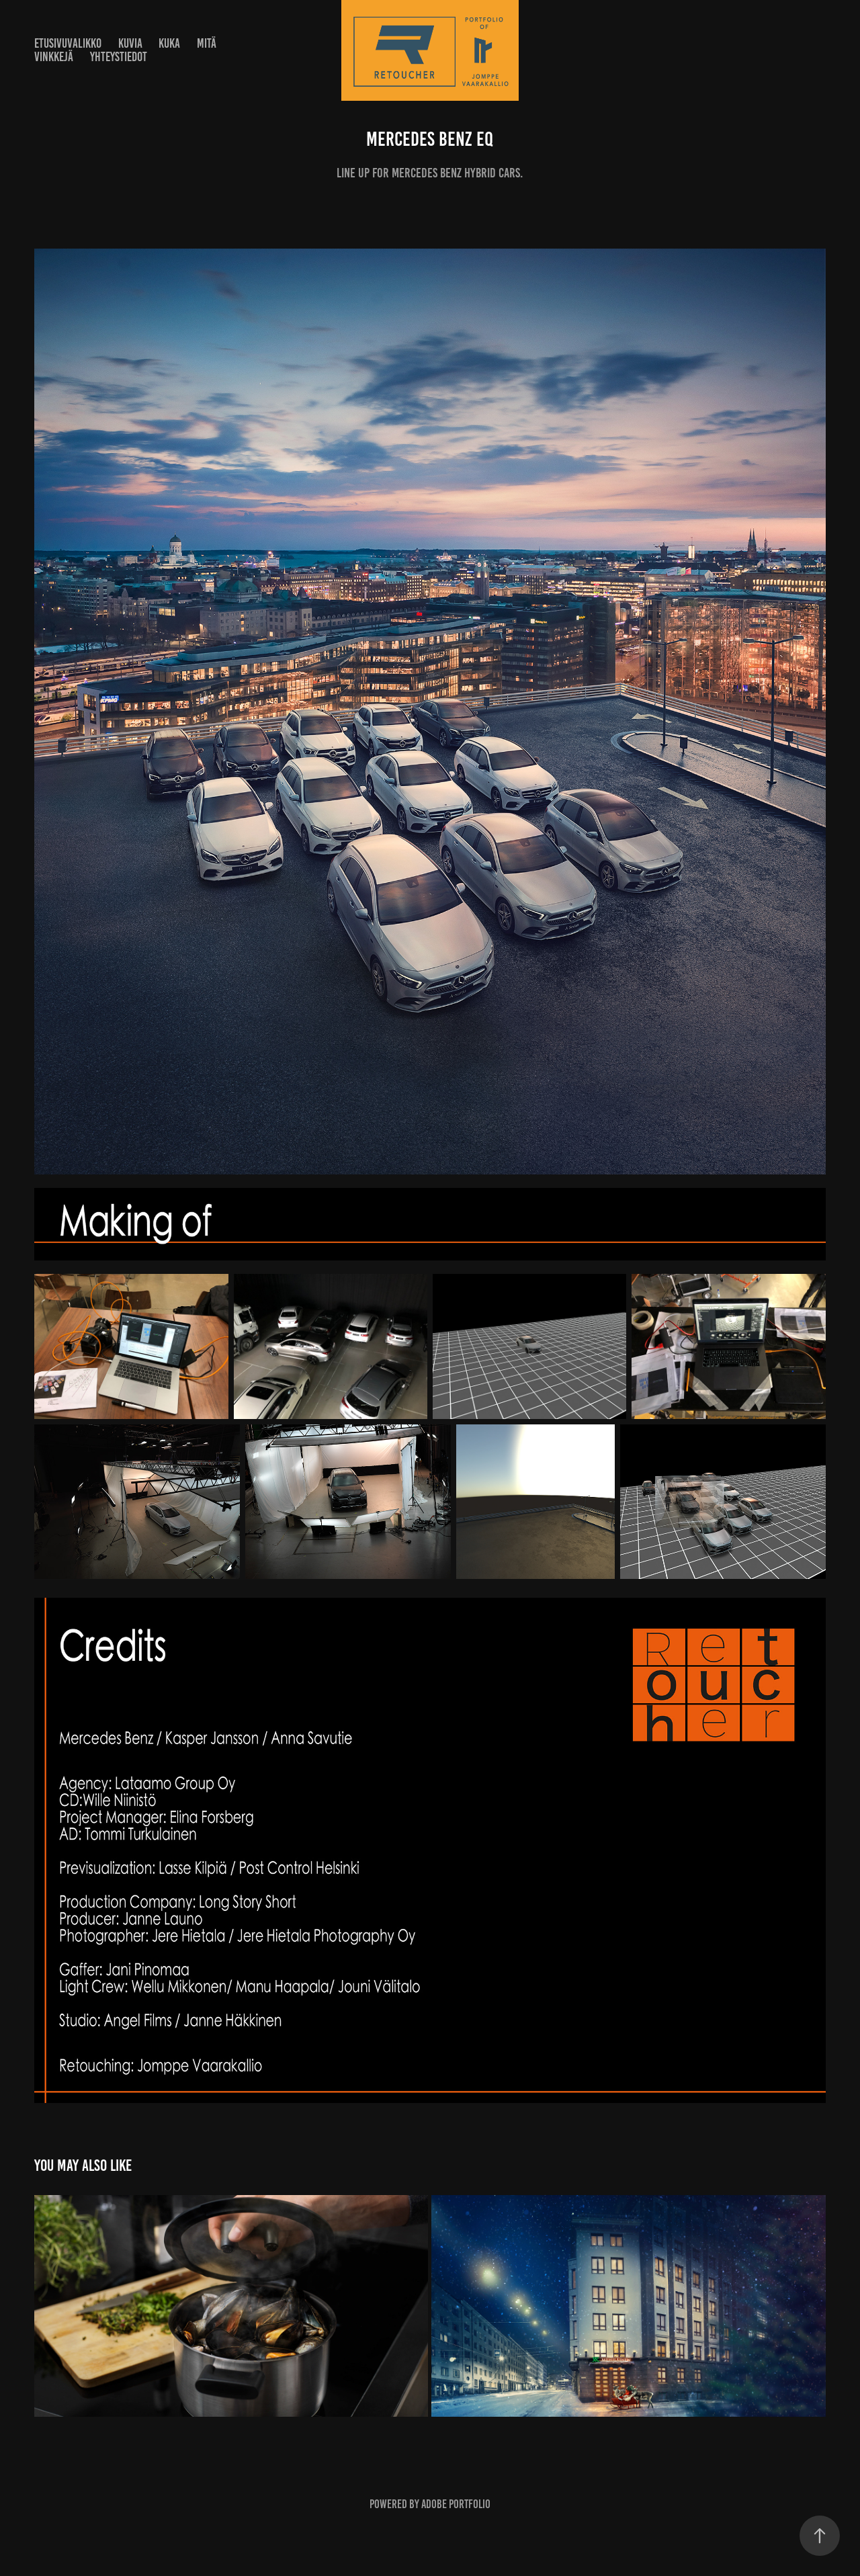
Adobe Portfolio (455, 2504)
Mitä (206, 43)
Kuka (169, 43)
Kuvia (130, 43)
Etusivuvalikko (67, 43)
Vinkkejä (53, 57)
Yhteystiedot (118, 57)
